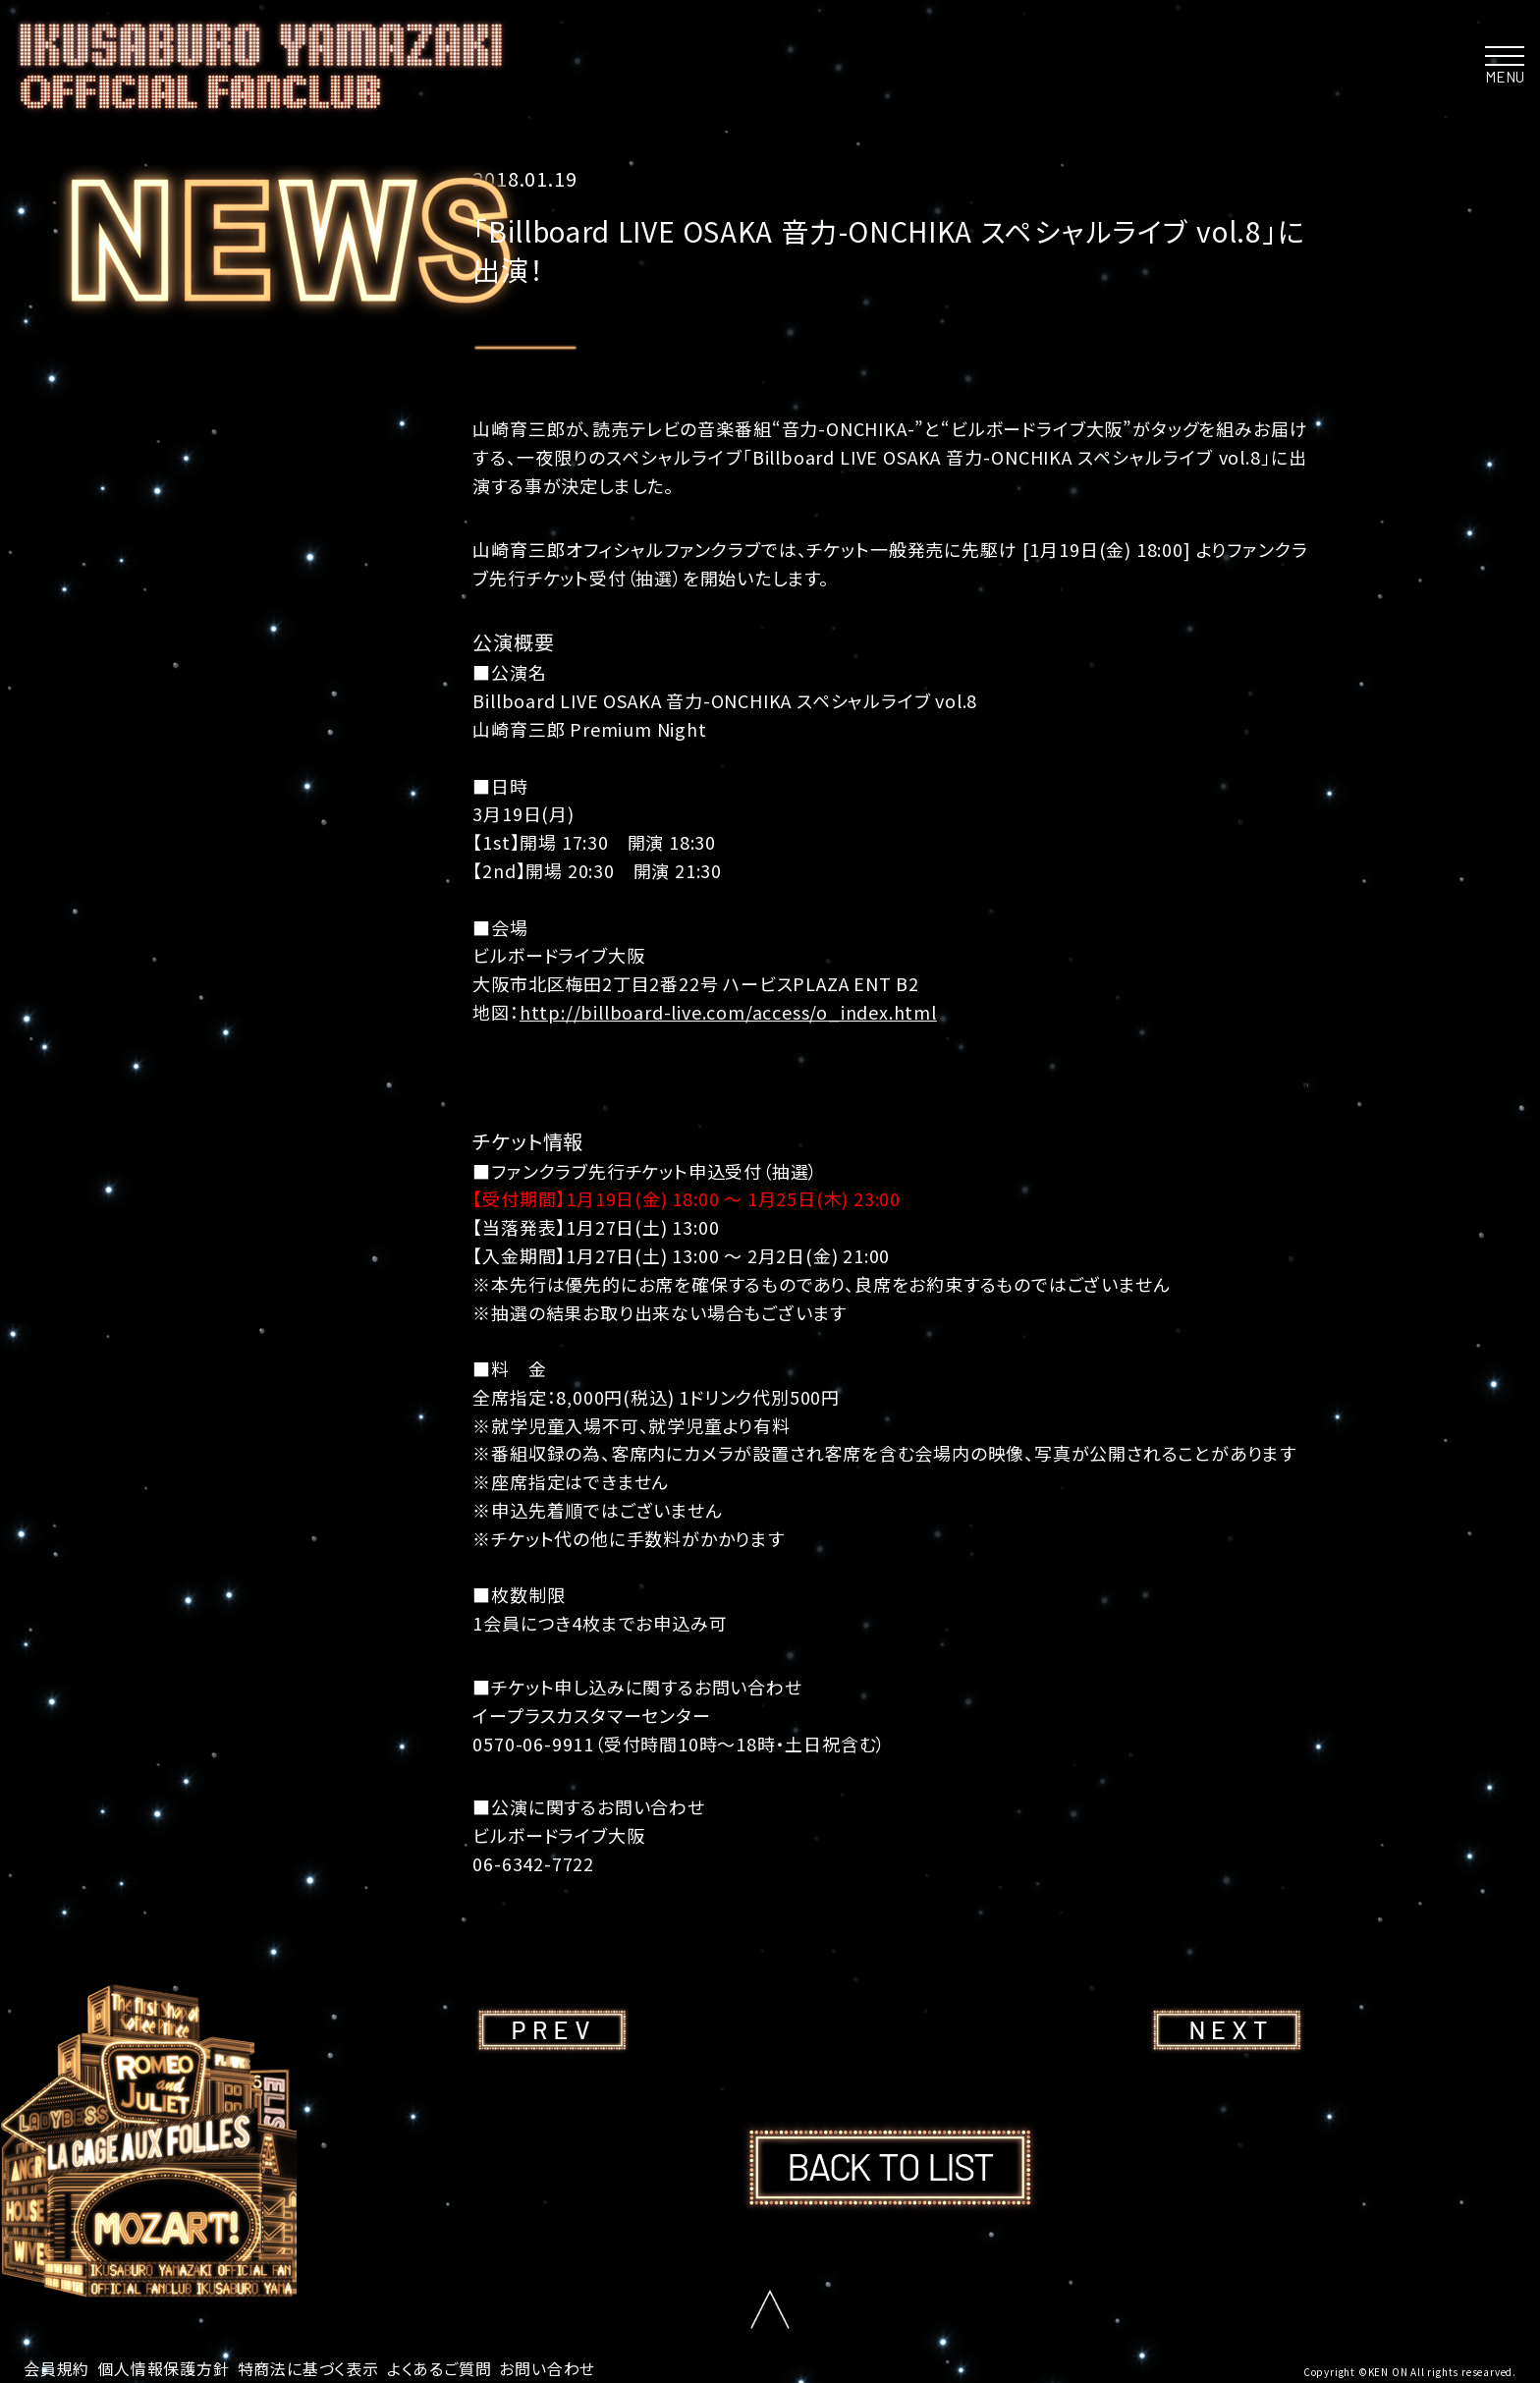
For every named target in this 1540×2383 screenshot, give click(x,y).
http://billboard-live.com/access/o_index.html (728, 1012)
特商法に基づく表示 (308, 2368)
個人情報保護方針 (163, 2368)
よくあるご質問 (439, 2368)
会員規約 (56, 2368)
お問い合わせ (547, 2368)
